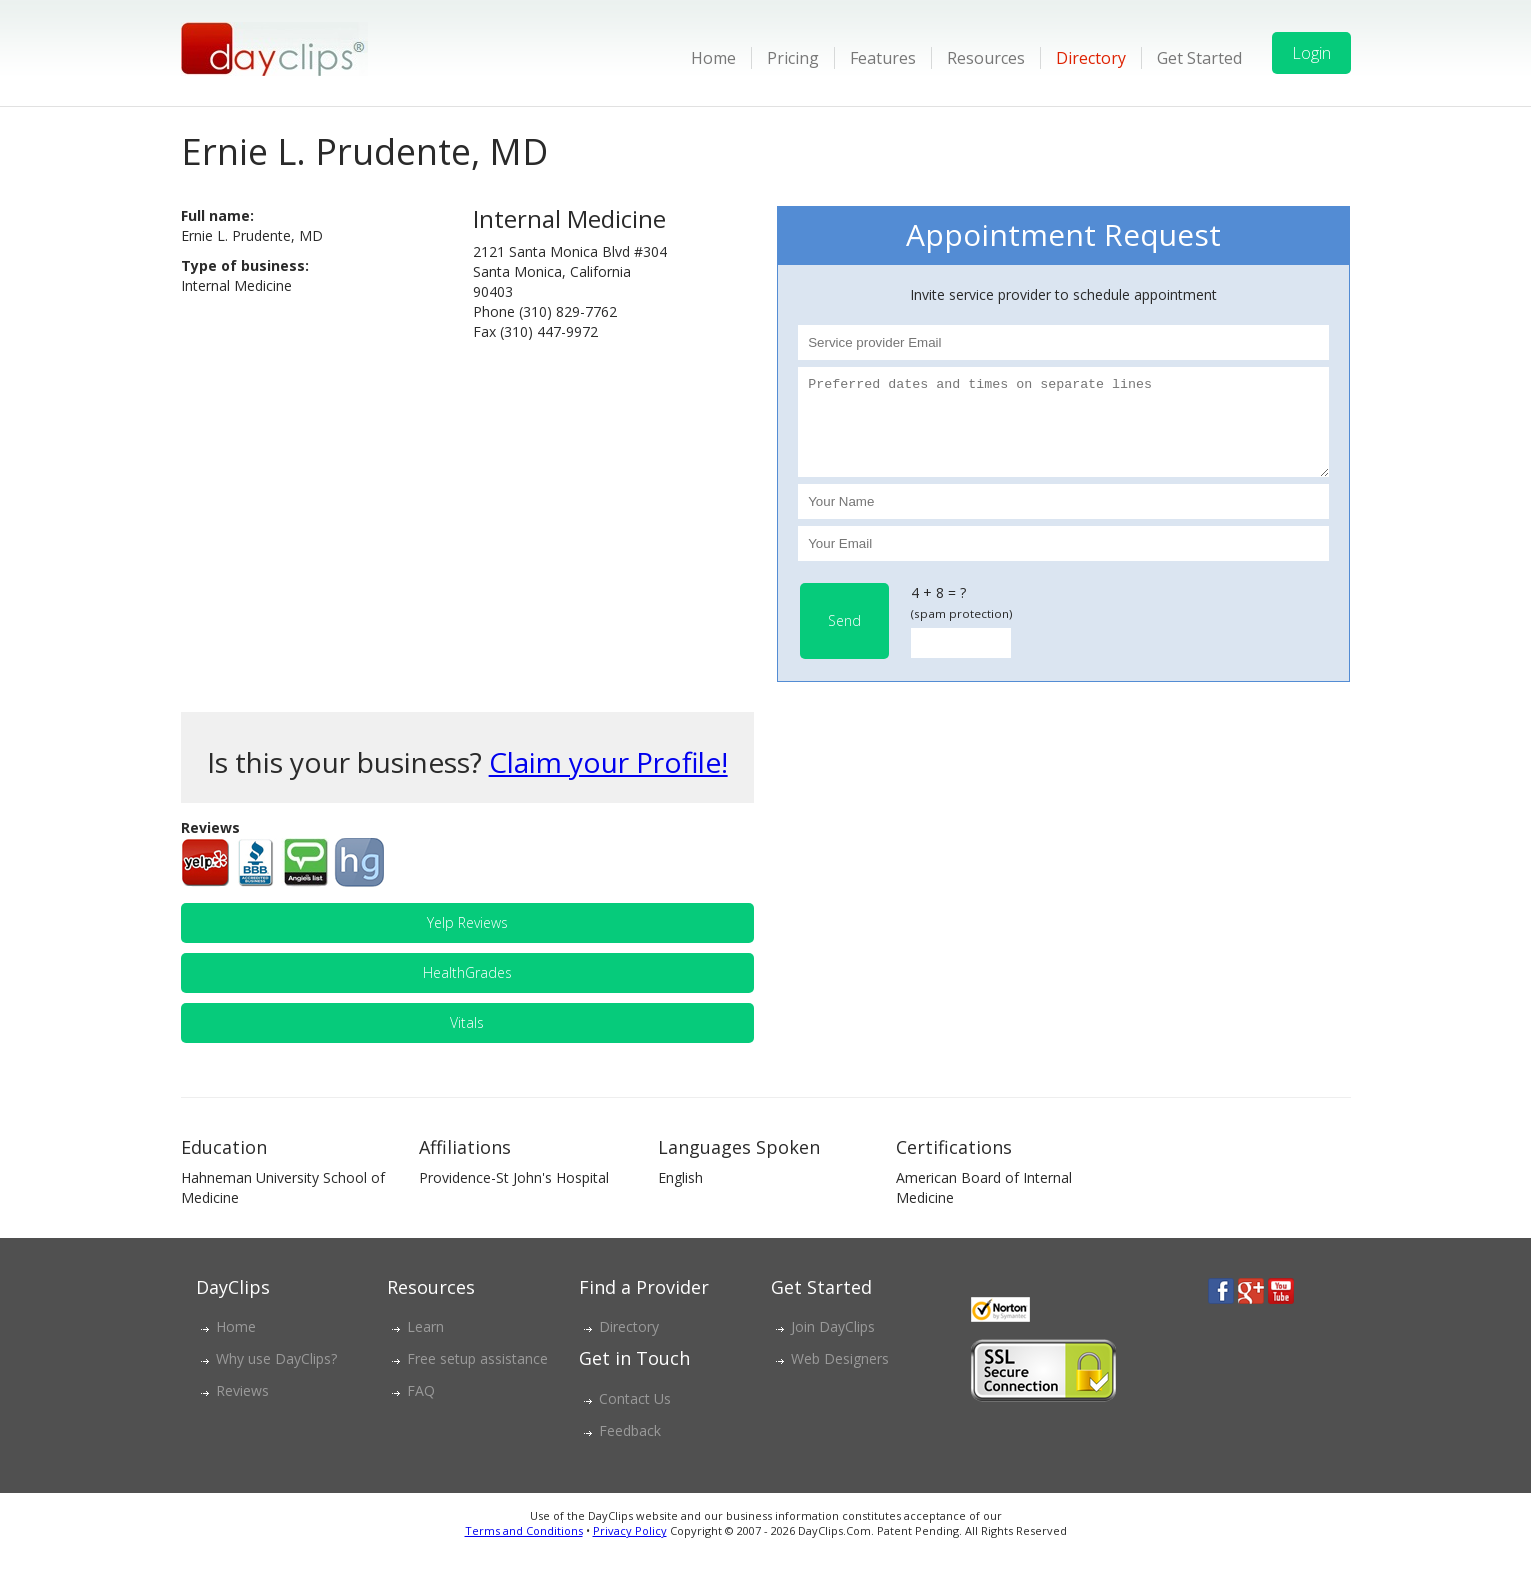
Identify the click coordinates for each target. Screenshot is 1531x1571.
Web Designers (840, 1376)
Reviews (242, 1408)
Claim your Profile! (608, 780)
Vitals (467, 1040)
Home (713, 58)
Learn (425, 1344)
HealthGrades (467, 990)
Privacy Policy (630, 1548)
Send (844, 638)
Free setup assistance (477, 1376)
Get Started (1199, 58)
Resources (986, 58)
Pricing (793, 58)
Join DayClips (833, 1344)
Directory (1091, 58)
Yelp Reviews (467, 940)
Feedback (630, 1448)
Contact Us (635, 1416)
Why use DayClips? (276, 1376)
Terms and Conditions (524, 1548)
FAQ (421, 1408)
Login (1311, 53)
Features (883, 58)
